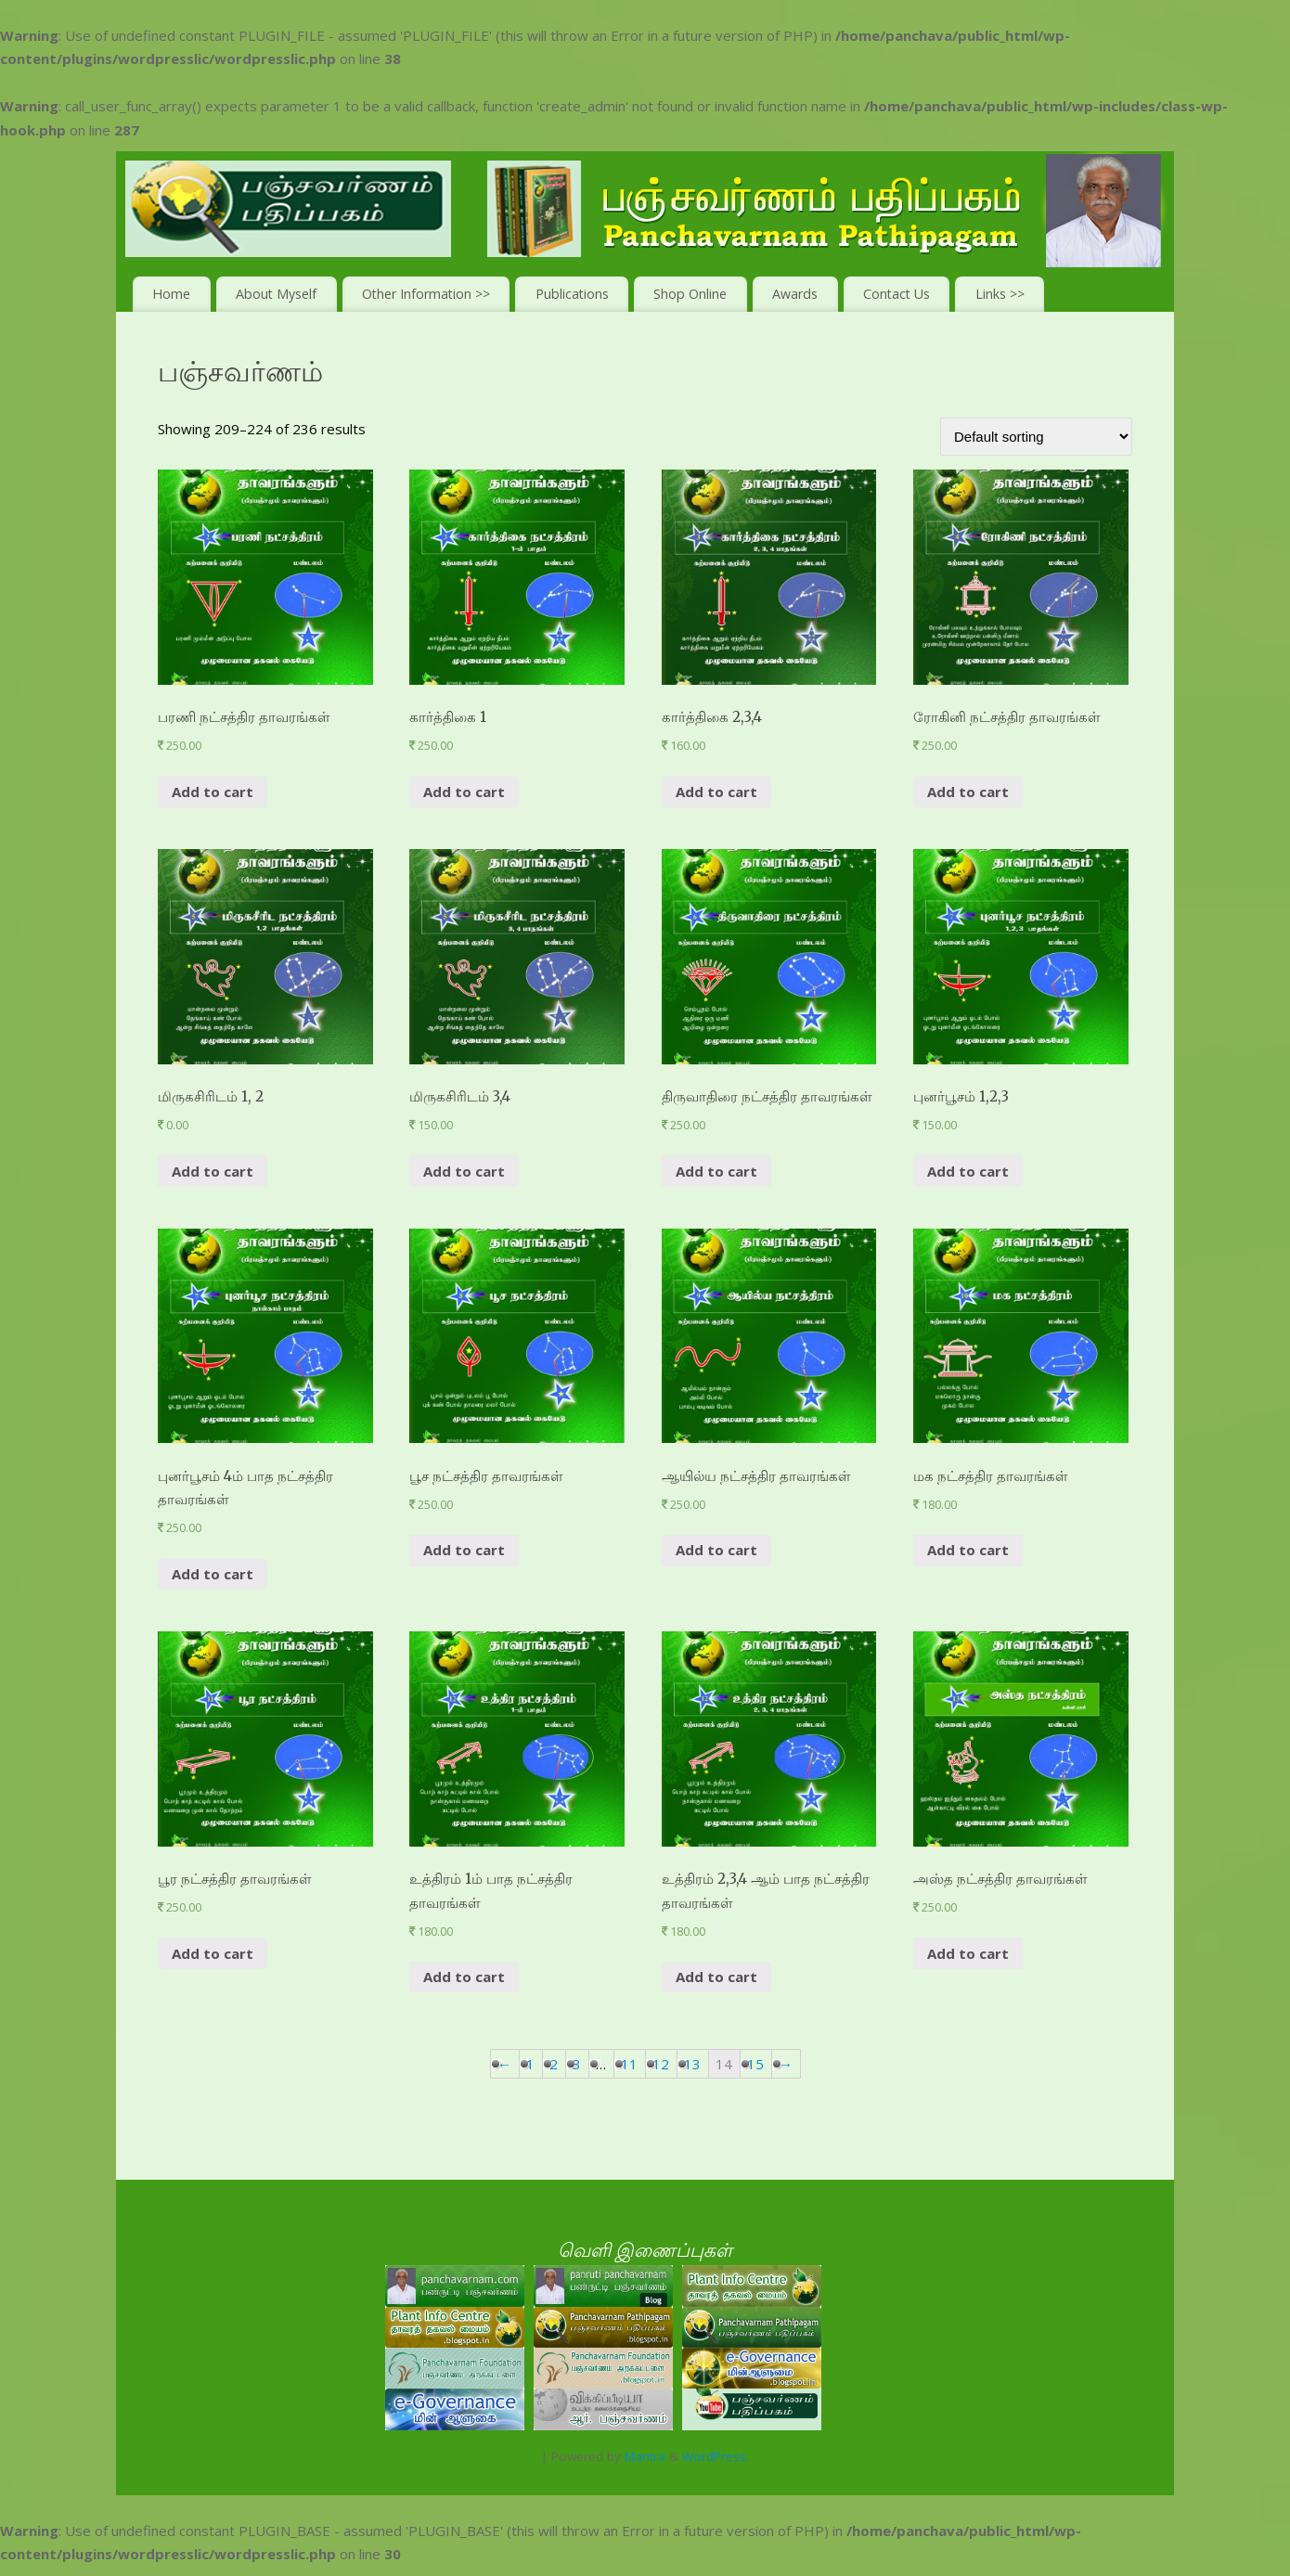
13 (692, 2063)
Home (171, 294)
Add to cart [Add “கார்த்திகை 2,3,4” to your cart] (716, 791)
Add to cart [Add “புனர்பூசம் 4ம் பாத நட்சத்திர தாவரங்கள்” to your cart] (212, 1574)
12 (660, 2063)
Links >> (1000, 294)
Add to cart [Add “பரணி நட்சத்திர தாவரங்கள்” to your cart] (212, 791)
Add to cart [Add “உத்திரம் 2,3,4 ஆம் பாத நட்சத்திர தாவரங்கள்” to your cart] (716, 1976)
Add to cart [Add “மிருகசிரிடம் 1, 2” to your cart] (212, 1171)
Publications (572, 294)
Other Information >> (426, 294)
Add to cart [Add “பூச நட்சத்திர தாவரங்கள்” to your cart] (464, 1549)
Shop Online (690, 294)
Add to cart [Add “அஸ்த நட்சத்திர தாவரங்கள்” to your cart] (968, 1953)
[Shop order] (1036, 437)
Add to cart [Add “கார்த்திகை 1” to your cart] (464, 791)
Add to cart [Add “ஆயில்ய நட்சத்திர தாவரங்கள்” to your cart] (716, 1549)
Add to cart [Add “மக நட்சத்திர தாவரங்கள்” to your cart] (968, 1549)
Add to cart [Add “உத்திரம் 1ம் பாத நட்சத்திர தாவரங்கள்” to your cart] (464, 1976)
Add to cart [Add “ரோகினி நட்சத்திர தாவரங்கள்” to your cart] (968, 791)
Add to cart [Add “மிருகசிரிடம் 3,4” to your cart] (464, 1171)
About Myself (276, 294)
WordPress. (715, 2456)
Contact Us (896, 294)
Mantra (645, 2456)
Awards (795, 294)
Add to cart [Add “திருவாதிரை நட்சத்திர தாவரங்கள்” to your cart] (716, 1171)
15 (755, 2063)
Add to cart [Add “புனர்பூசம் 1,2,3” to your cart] (968, 1171)
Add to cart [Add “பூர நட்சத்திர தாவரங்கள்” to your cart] (212, 1953)
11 (629, 2063)
